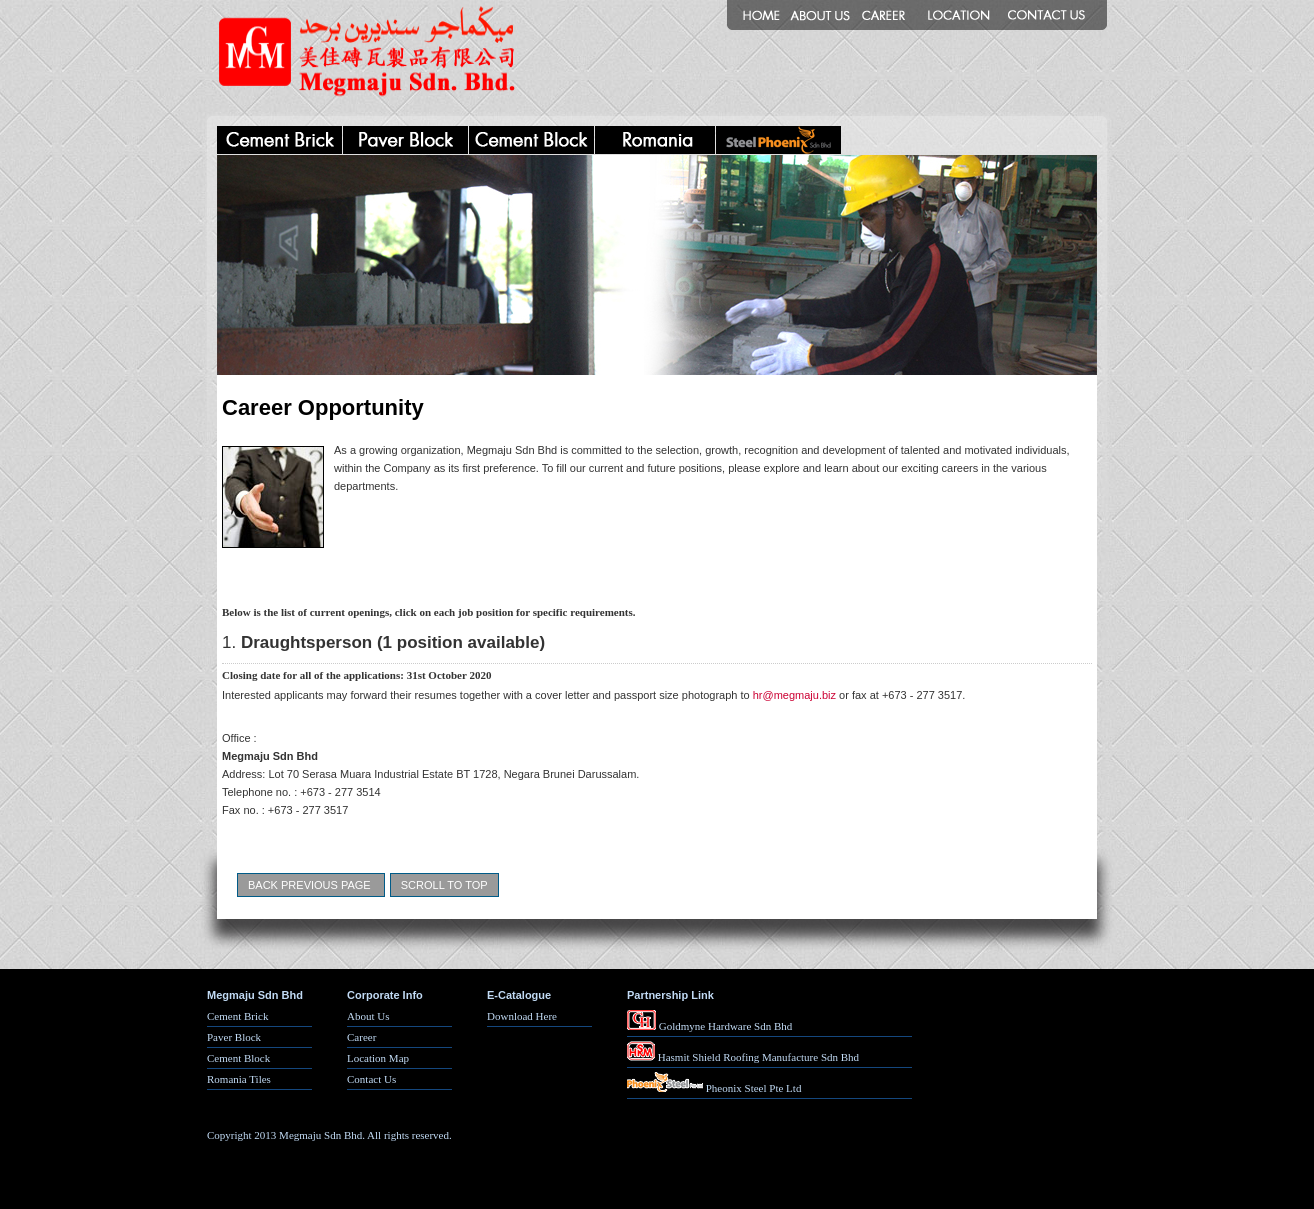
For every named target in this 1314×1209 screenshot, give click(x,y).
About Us (368, 1016)
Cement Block (238, 1058)
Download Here (522, 1016)
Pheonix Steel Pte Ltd (714, 1088)
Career (361, 1037)
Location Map (378, 1058)
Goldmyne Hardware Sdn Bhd (709, 1026)
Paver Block (234, 1037)
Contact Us (371, 1079)
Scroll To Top (444, 885)
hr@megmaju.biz (794, 695)
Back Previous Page (309, 885)
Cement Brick (237, 1016)
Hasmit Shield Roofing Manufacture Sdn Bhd (743, 1057)
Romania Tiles (239, 1079)
